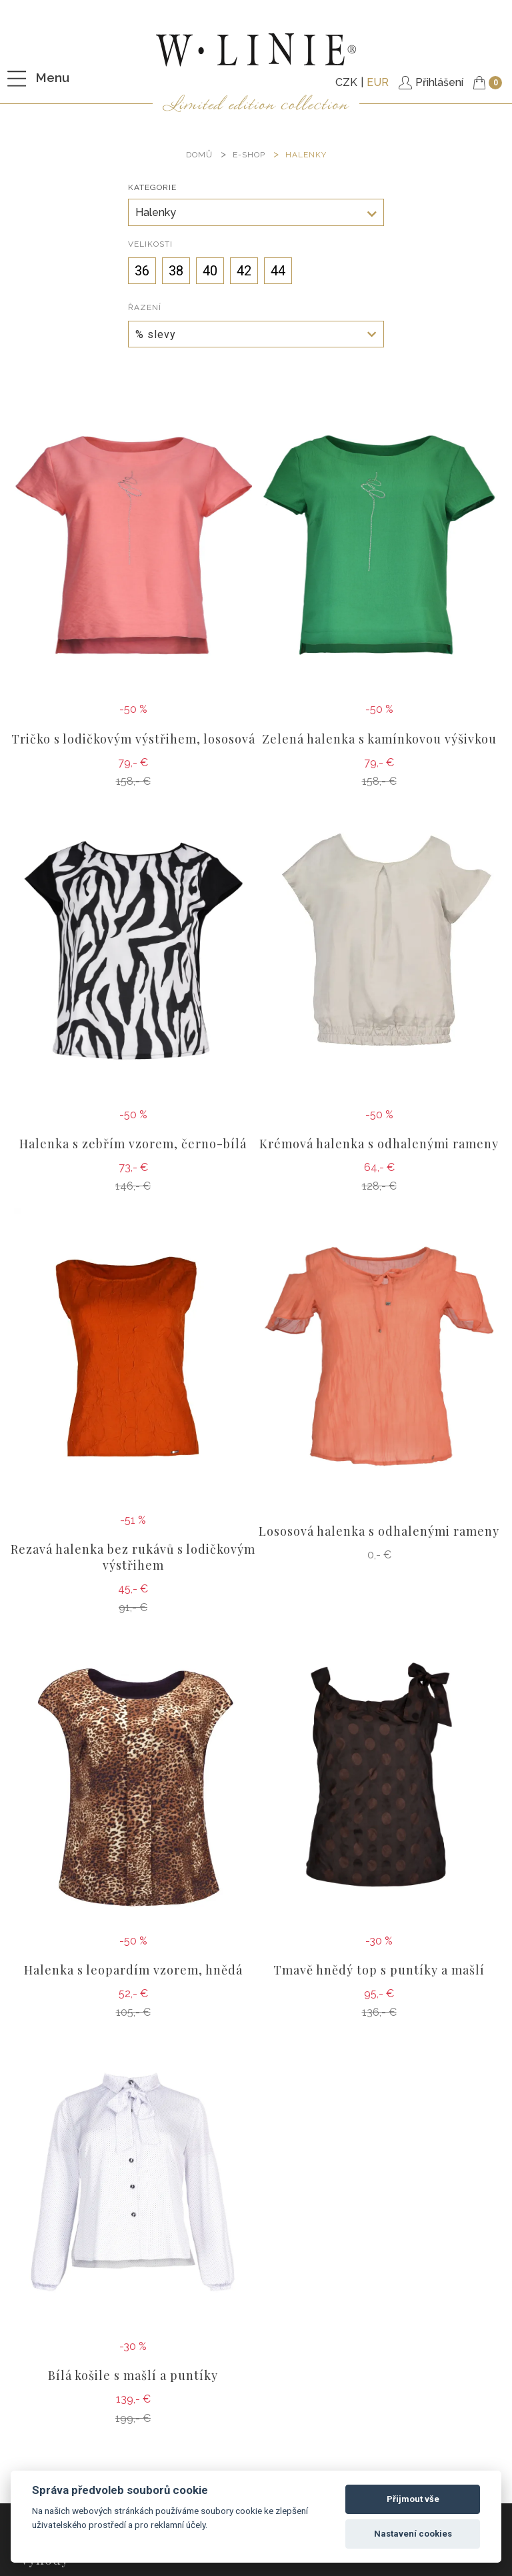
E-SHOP (249, 154)
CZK (346, 82)
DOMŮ (199, 154)
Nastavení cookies (413, 2534)
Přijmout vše (413, 2499)
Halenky (306, 154)
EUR (378, 82)
